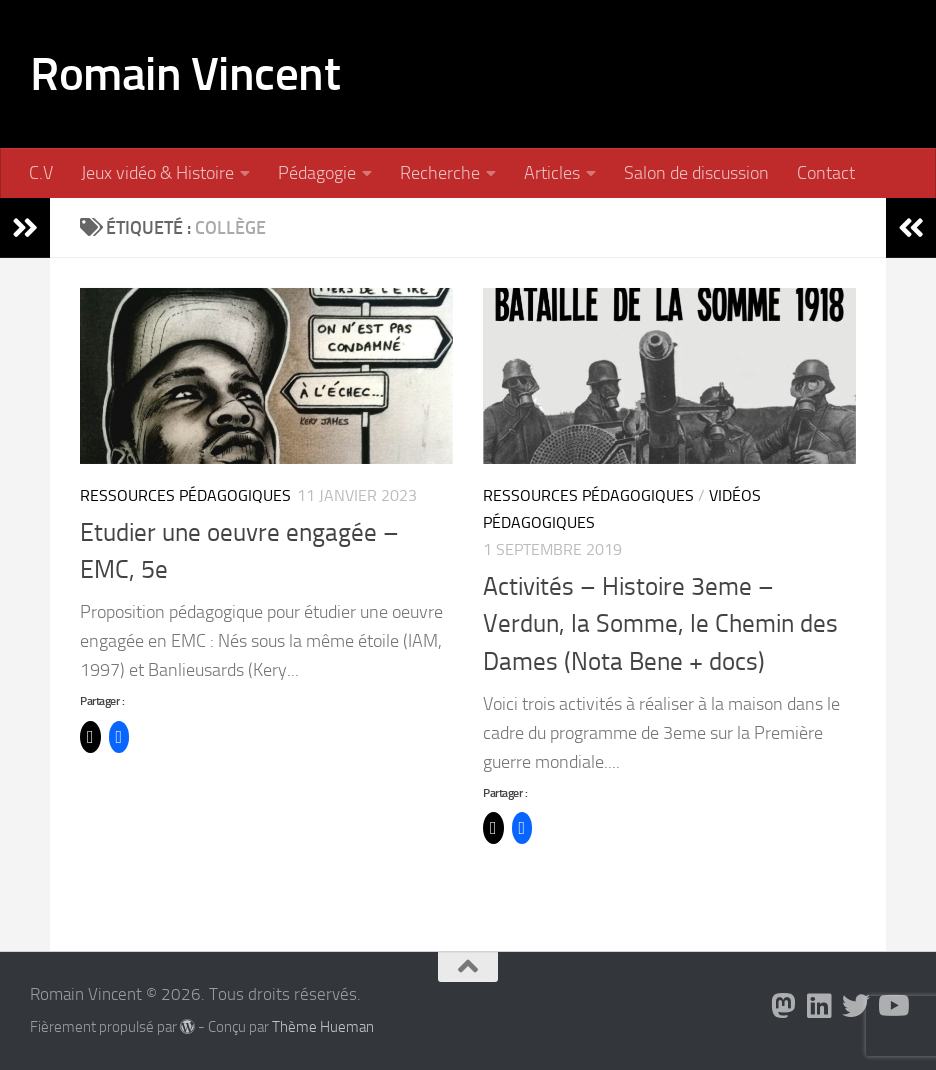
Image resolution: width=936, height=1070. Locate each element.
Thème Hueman (323, 1027)
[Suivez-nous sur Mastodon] (784, 1006)
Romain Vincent (185, 73)
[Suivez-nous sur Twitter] (856, 1006)
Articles (552, 173)
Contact (826, 173)
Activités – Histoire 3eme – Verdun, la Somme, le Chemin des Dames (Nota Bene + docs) (660, 624)
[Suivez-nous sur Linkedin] (820, 1006)
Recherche (440, 173)
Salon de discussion (696, 173)
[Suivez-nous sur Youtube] (892, 1006)
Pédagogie (317, 173)
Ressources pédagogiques (185, 495)
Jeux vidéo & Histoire (157, 173)
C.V (41, 173)
